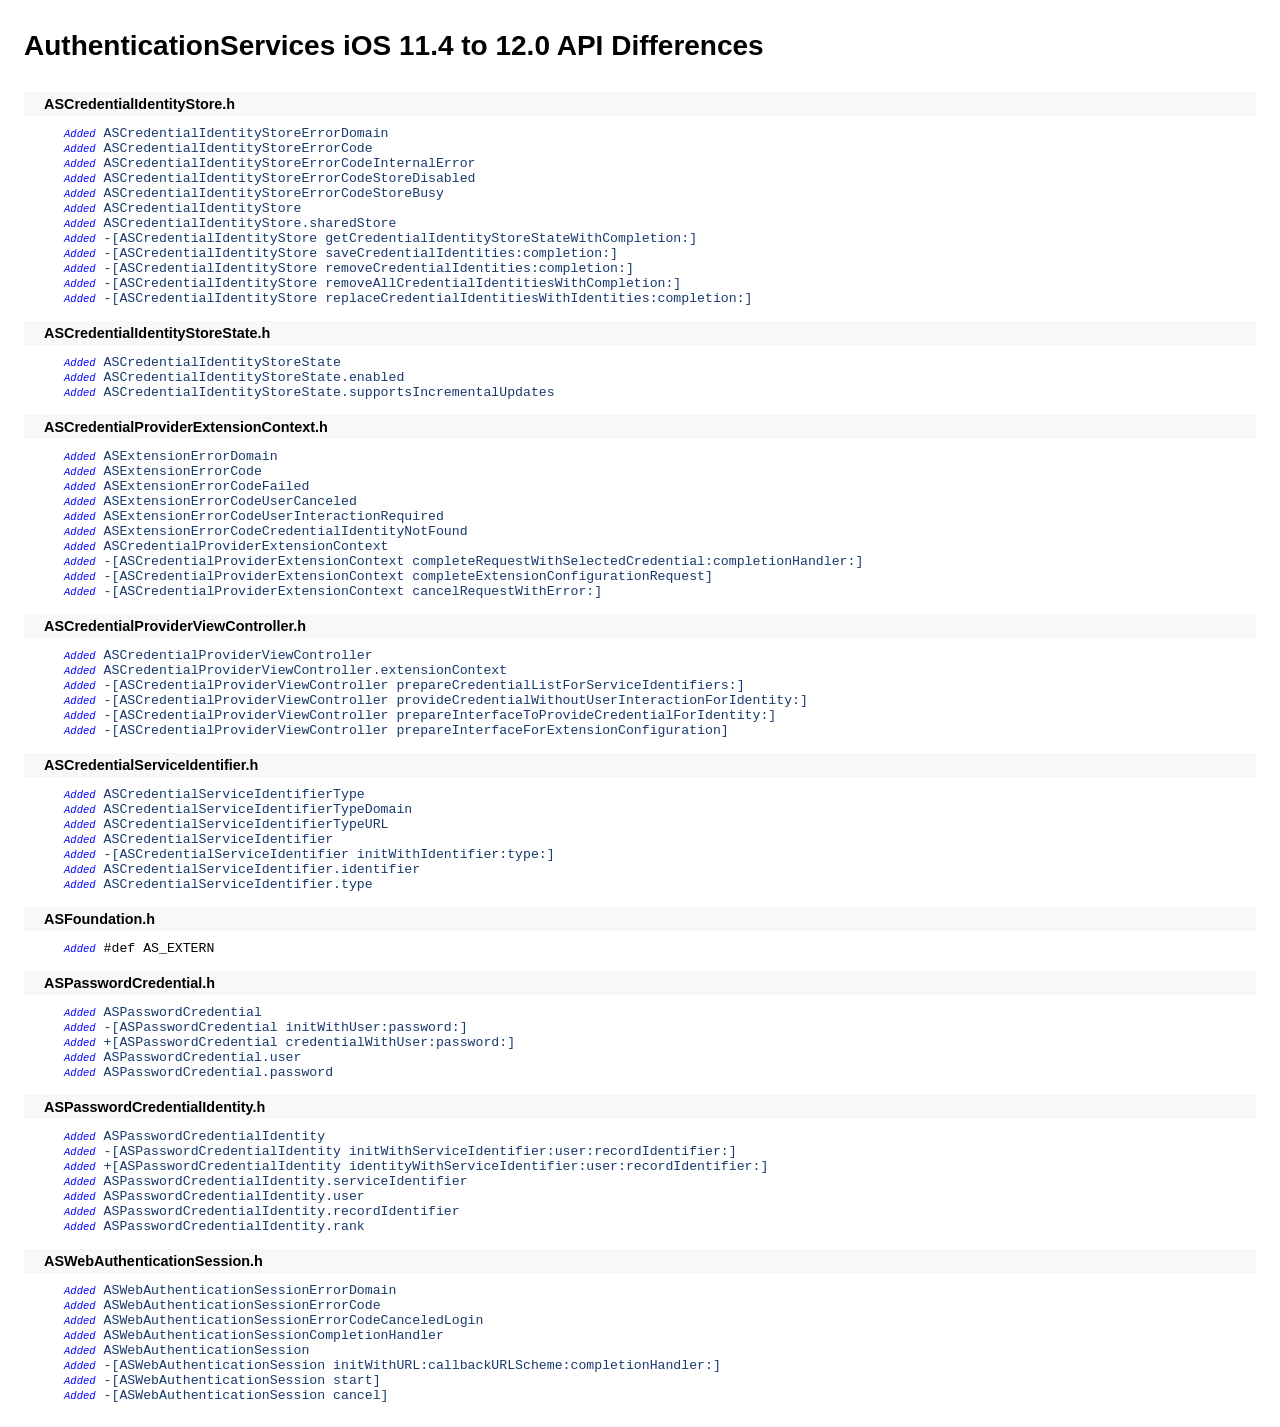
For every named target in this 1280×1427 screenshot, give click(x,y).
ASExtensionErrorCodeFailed (207, 486)
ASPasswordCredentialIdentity (215, 1136)
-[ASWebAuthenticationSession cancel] (246, 1395)
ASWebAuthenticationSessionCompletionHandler (274, 1335)
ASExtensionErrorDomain (191, 456)
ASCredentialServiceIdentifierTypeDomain (258, 809)
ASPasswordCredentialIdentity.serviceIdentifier (286, 1181)
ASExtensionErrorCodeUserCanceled (230, 501)
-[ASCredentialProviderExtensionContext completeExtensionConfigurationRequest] (408, 576)
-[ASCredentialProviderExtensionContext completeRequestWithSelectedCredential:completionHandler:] (484, 561)
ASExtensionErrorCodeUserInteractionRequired (274, 516)
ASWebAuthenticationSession (207, 1350)
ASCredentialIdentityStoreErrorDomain (246, 133)
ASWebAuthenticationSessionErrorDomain (250, 1290)
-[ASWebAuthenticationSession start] (242, 1380)
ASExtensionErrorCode (183, 471)
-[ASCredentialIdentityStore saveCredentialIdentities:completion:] (361, 253)
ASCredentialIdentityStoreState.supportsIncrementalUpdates (329, 392)
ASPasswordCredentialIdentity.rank (234, 1226)
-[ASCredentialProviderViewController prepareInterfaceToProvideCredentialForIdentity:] (440, 715)
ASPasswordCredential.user (203, 1057)
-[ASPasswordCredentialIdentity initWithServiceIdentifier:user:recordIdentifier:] (420, 1151)
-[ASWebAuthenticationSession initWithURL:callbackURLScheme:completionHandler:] (412, 1365)
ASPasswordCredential (183, 1012)
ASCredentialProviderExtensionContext (246, 546)
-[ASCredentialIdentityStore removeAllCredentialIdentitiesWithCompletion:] (393, 283)
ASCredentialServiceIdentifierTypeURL (246, 824)
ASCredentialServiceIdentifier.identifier (262, 869)
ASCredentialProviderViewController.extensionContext (306, 670)
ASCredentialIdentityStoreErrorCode (238, 148)
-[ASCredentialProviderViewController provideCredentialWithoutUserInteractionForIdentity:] (456, 700)
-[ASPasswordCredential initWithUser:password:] (286, 1027)
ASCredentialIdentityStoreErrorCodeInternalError (290, 163)
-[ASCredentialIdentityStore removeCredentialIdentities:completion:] (369, 268)
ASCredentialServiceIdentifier (219, 839)
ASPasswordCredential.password (219, 1072)
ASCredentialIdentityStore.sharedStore (250, 223)
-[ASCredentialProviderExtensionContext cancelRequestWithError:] (353, 591)
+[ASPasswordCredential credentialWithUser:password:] (310, 1042)
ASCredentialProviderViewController (238, 655)
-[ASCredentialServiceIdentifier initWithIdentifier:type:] (329, 854)
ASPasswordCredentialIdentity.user (234, 1196)
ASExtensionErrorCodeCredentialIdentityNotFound (286, 531)
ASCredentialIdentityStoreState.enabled (254, 377)
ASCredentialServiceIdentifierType (234, 794)
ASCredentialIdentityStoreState (222, 362)
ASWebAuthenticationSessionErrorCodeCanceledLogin (294, 1320)
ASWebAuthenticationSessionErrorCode (242, 1305)
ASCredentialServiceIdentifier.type (238, 884)
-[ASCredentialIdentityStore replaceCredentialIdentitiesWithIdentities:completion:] (428, 298)
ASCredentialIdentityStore (203, 208)
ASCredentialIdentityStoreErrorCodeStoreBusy (274, 193)
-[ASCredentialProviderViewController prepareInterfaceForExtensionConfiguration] (416, 730)
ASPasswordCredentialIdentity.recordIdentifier (282, 1211)
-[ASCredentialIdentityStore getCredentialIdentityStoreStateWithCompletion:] (401, 238)
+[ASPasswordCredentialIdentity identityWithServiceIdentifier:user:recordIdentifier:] (436, 1166)
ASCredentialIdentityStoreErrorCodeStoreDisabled (290, 178)
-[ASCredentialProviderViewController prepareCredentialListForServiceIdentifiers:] (424, 685)
